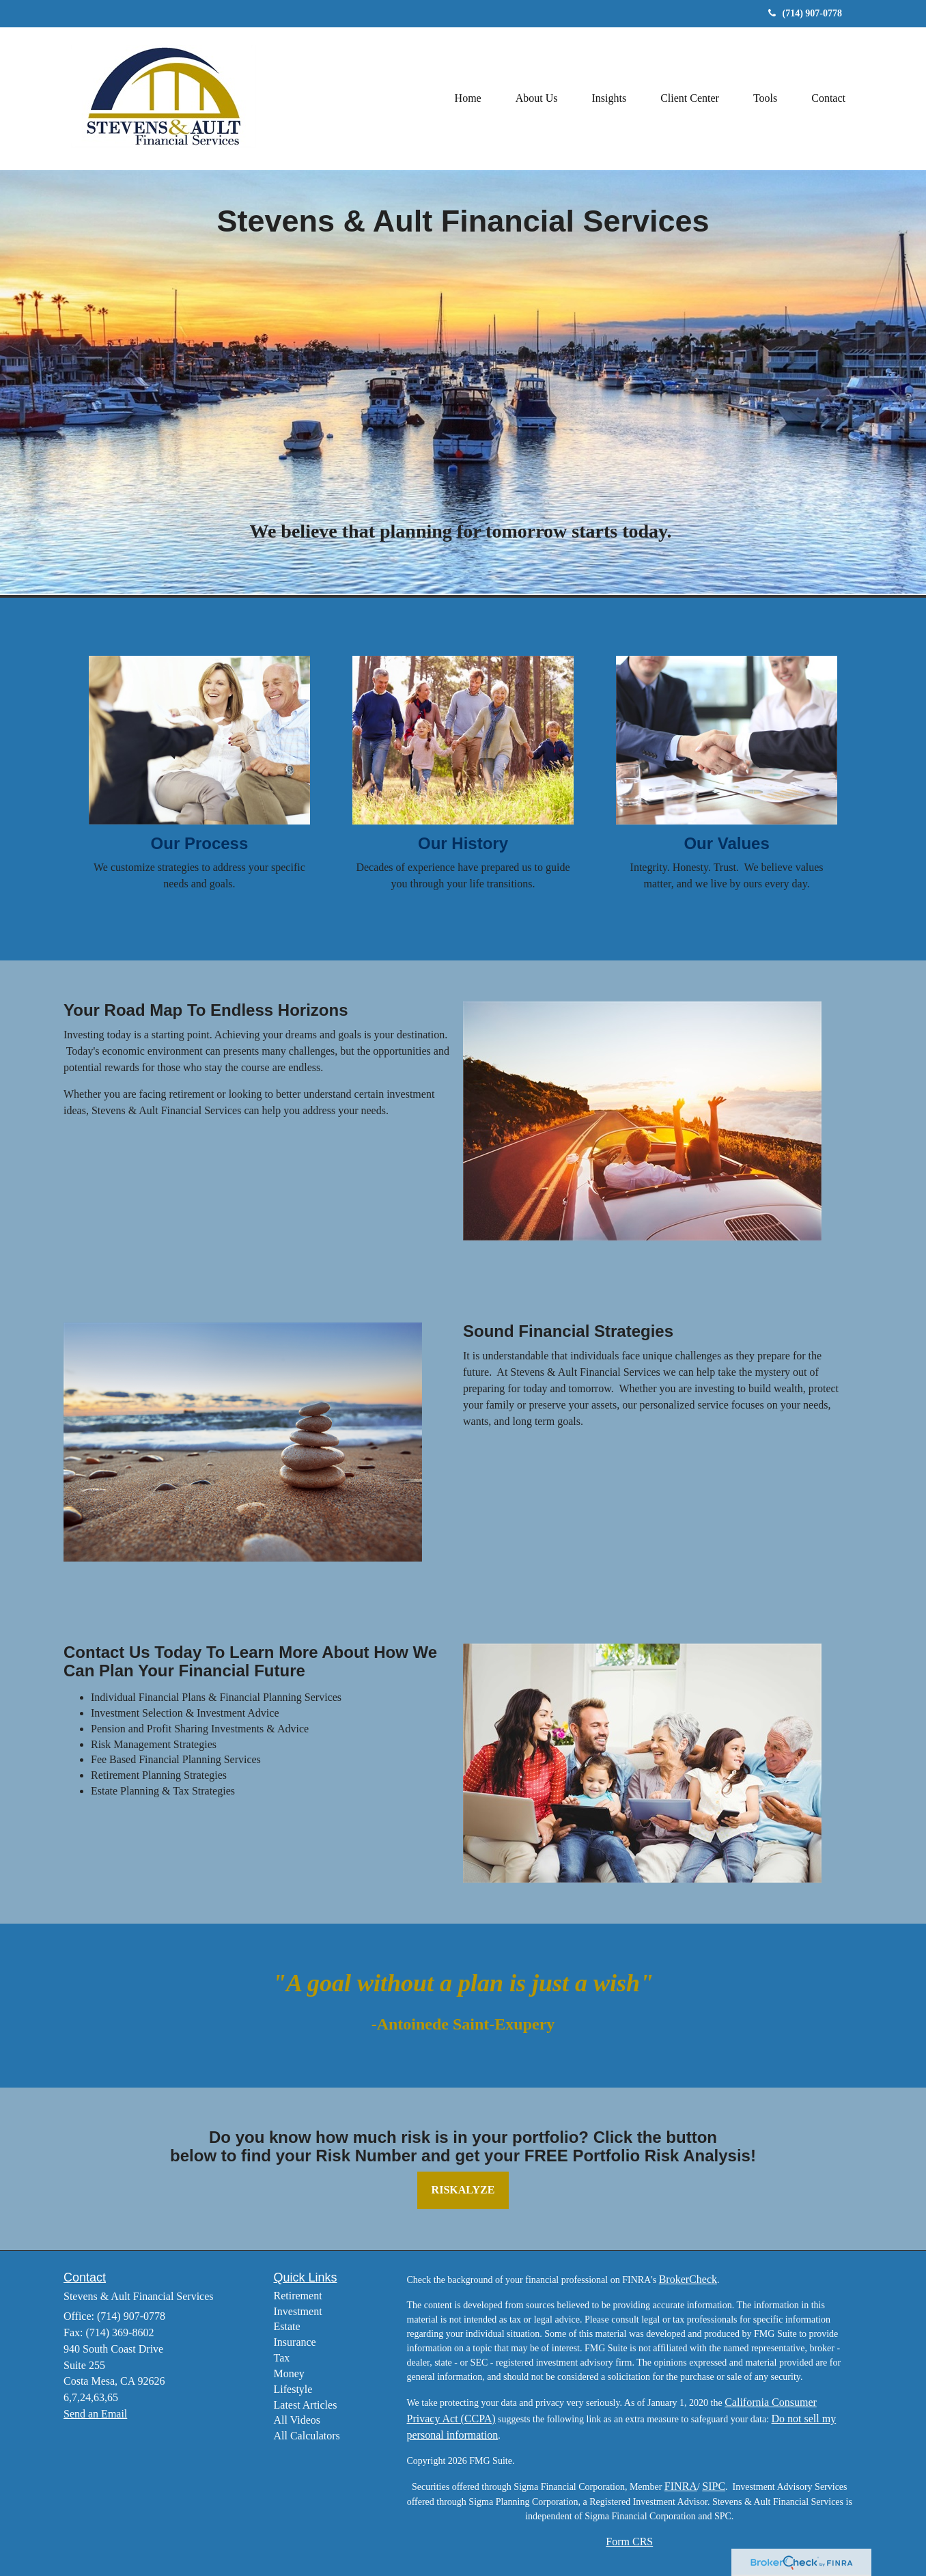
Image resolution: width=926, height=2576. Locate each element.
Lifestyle (293, 2389)
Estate (287, 2326)
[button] (537, 98)
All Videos (297, 2420)
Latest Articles (305, 2405)
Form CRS (629, 2541)
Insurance (295, 2342)
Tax (282, 2358)
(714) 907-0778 (805, 13)
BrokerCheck (688, 2279)
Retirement (298, 2295)
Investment (298, 2311)
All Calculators (307, 2435)
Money (289, 2373)
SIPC (713, 2486)
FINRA (680, 2486)
